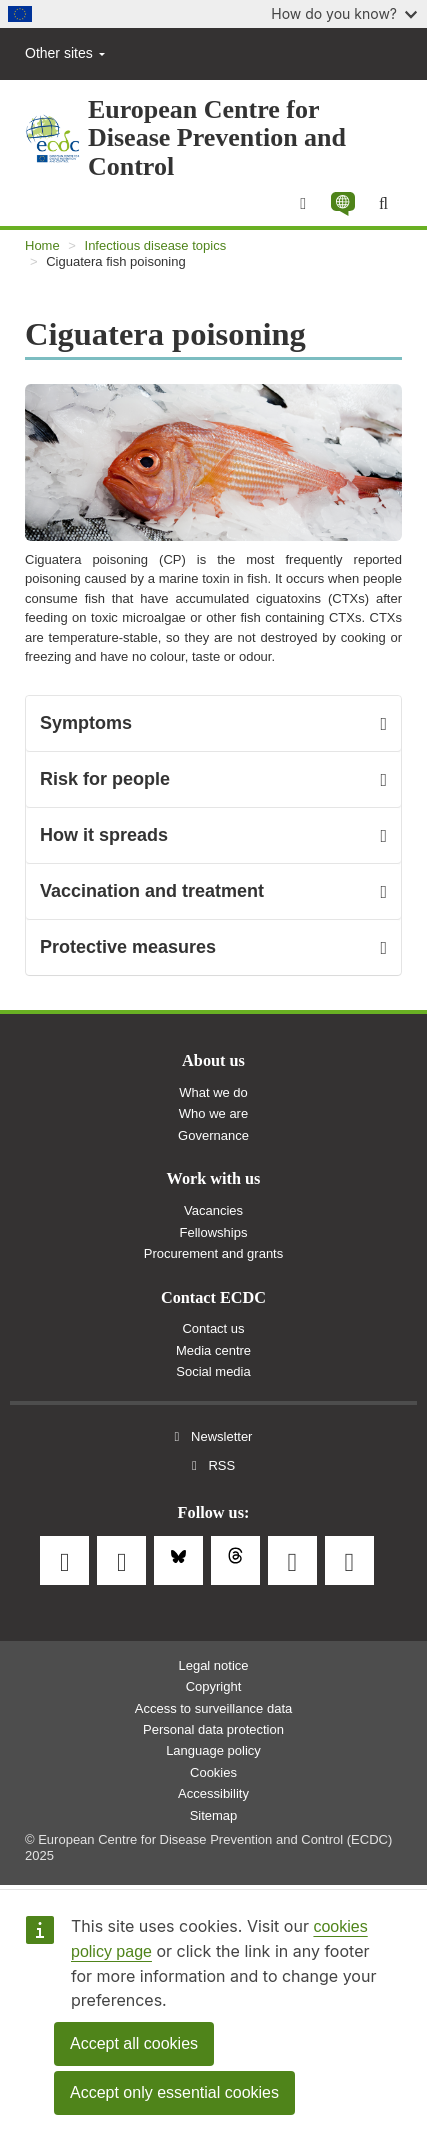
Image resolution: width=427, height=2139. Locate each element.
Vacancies (213, 1210)
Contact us (213, 1328)
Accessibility (213, 1793)
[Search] (383, 204)
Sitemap (214, 1815)
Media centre (213, 1350)
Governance (213, 1135)
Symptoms (86, 723)
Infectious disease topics (156, 245)
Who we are (213, 1113)
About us (213, 1061)
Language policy (213, 1750)
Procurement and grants (213, 1253)
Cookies (213, 1772)
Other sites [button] (65, 53)
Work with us (214, 1179)
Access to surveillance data (214, 1708)
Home (42, 245)
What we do (213, 1092)
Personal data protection (213, 1729)
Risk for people (105, 779)
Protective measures (128, 947)
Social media (213, 1371)
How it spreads (104, 835)
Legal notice (213, 1665)
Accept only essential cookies (174, 2092)
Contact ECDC (213, 1298)
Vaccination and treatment (152, 891)
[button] (342, 203)
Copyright (214, 1686)
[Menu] (303, 204)
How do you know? (344, 13)
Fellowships (214, 1232)
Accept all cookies (134, 2043)
